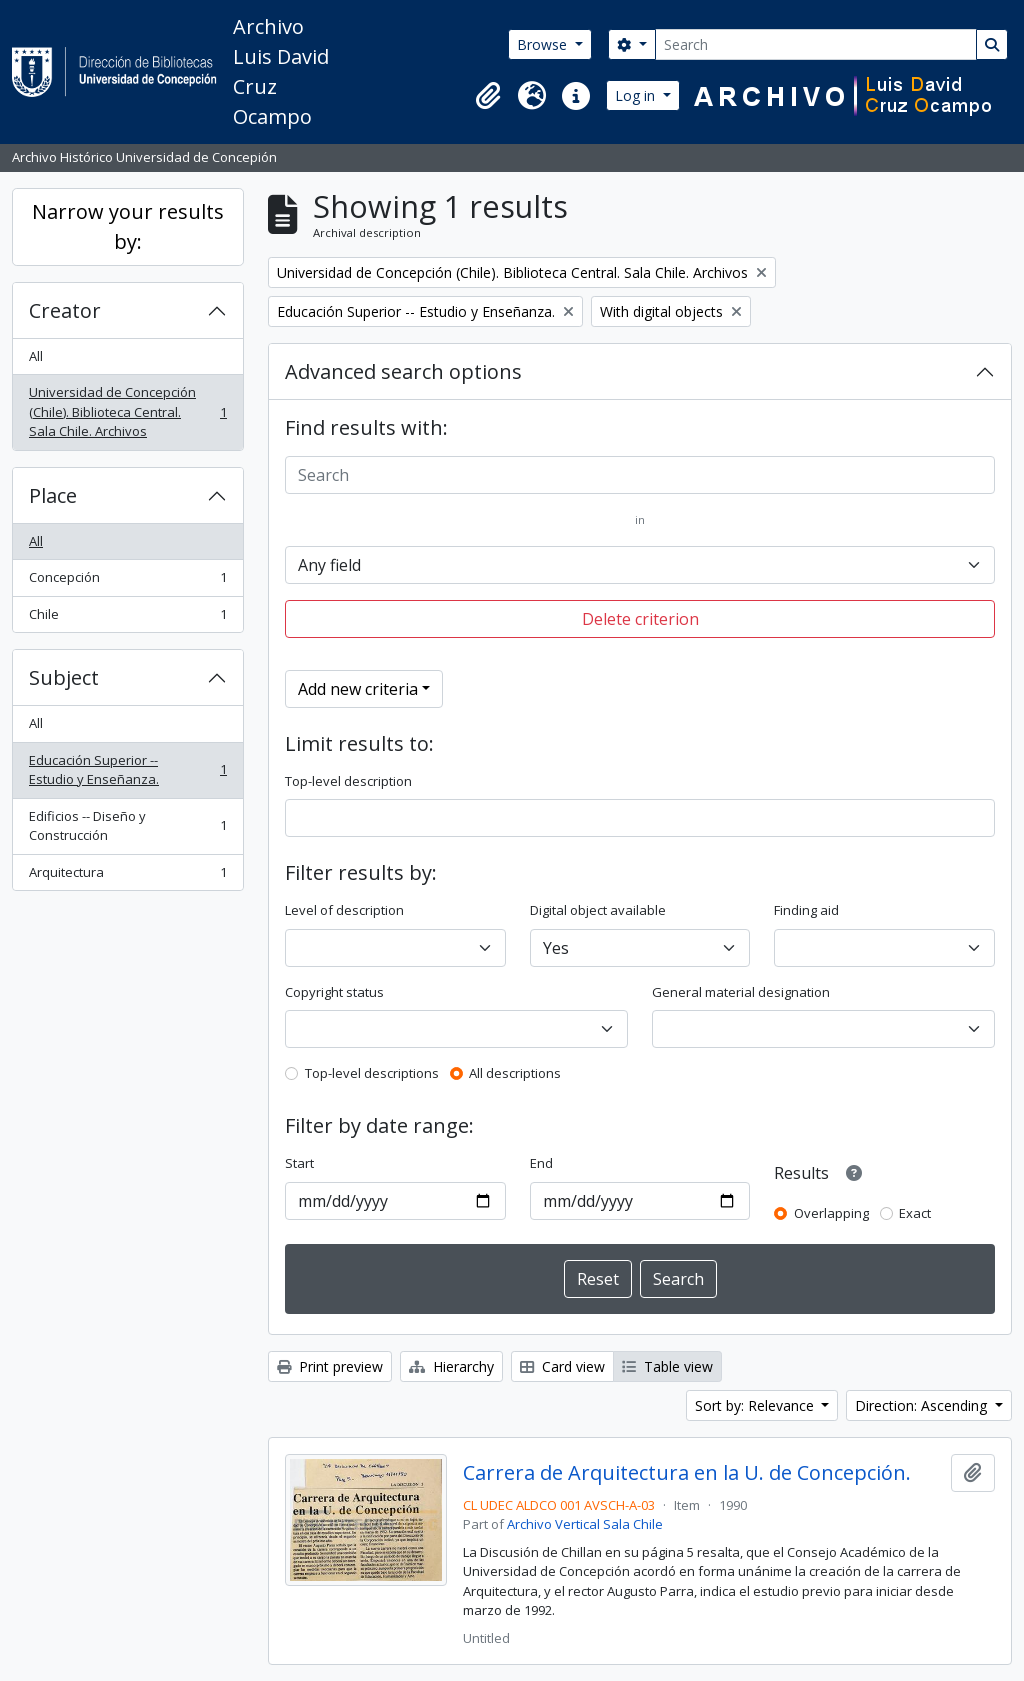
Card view (562, 1366)
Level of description (344, 910)
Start (299, 1163)
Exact (915, 1213)
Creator (65, 310)
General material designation (741, 992)
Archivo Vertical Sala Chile (585, 1524)
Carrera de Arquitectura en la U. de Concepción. (687, 1473)
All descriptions (515, 1073)
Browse (544, 44)
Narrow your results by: (128, 226)
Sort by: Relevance (756, 1405)
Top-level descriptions (372, 1073)
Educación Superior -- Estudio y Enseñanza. (127, 770)
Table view (667, 1366)
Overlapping (831, 1213)
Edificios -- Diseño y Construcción (127, 826)
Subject (64, 677)
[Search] (816, 44)
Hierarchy (451, 1366)
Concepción (127, 581)
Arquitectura (127, 876)
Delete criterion (640, 619)
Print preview (330, 1366)
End (541, 1163)
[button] (488, 96)
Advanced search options (403, 371)
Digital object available (598, 910)
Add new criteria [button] (358, 689)
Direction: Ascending (923, 1405)
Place (53, 495)
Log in (637, 95)
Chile (127, 618)
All (36, 356)
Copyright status (334, 992)
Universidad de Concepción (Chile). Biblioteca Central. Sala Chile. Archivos (127, 411)
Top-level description (348, 781)
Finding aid (806, 910)
